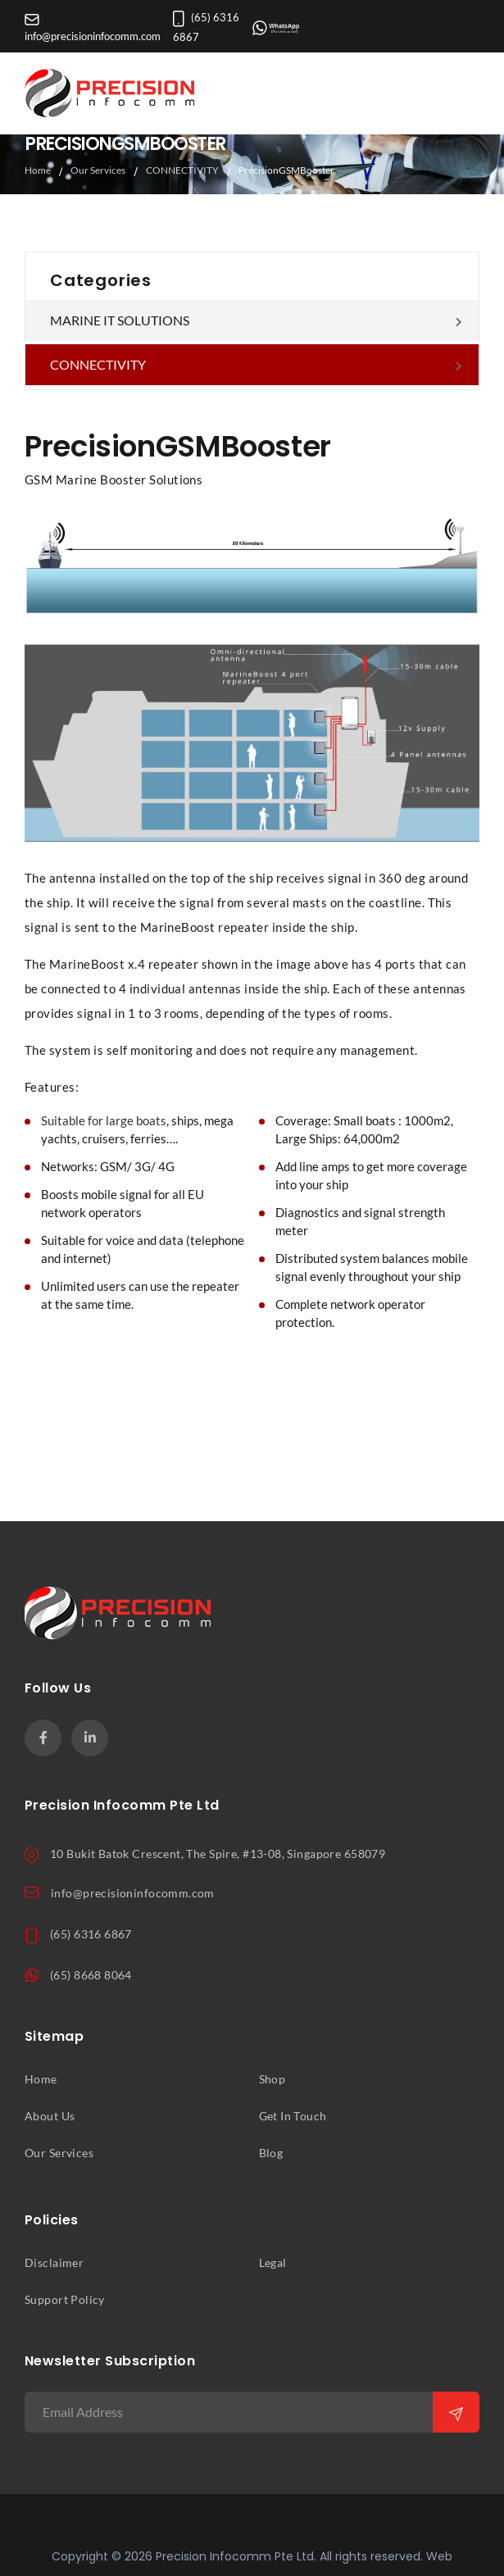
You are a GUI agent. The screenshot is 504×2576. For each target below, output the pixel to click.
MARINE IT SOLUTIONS (119, 320)
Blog (271, 2153)
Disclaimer (54, 2262)
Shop (272, 2079)
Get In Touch (293, 2116)
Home (38, 170)
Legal (273, 2262)
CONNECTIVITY (182, 170)
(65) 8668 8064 (91, 1975)
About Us (50, 2116)
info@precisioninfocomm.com (133, 1893)
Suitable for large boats (103, 1121)
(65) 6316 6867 (91, 1934)
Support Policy (65, 2299)
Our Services (97, 170)
